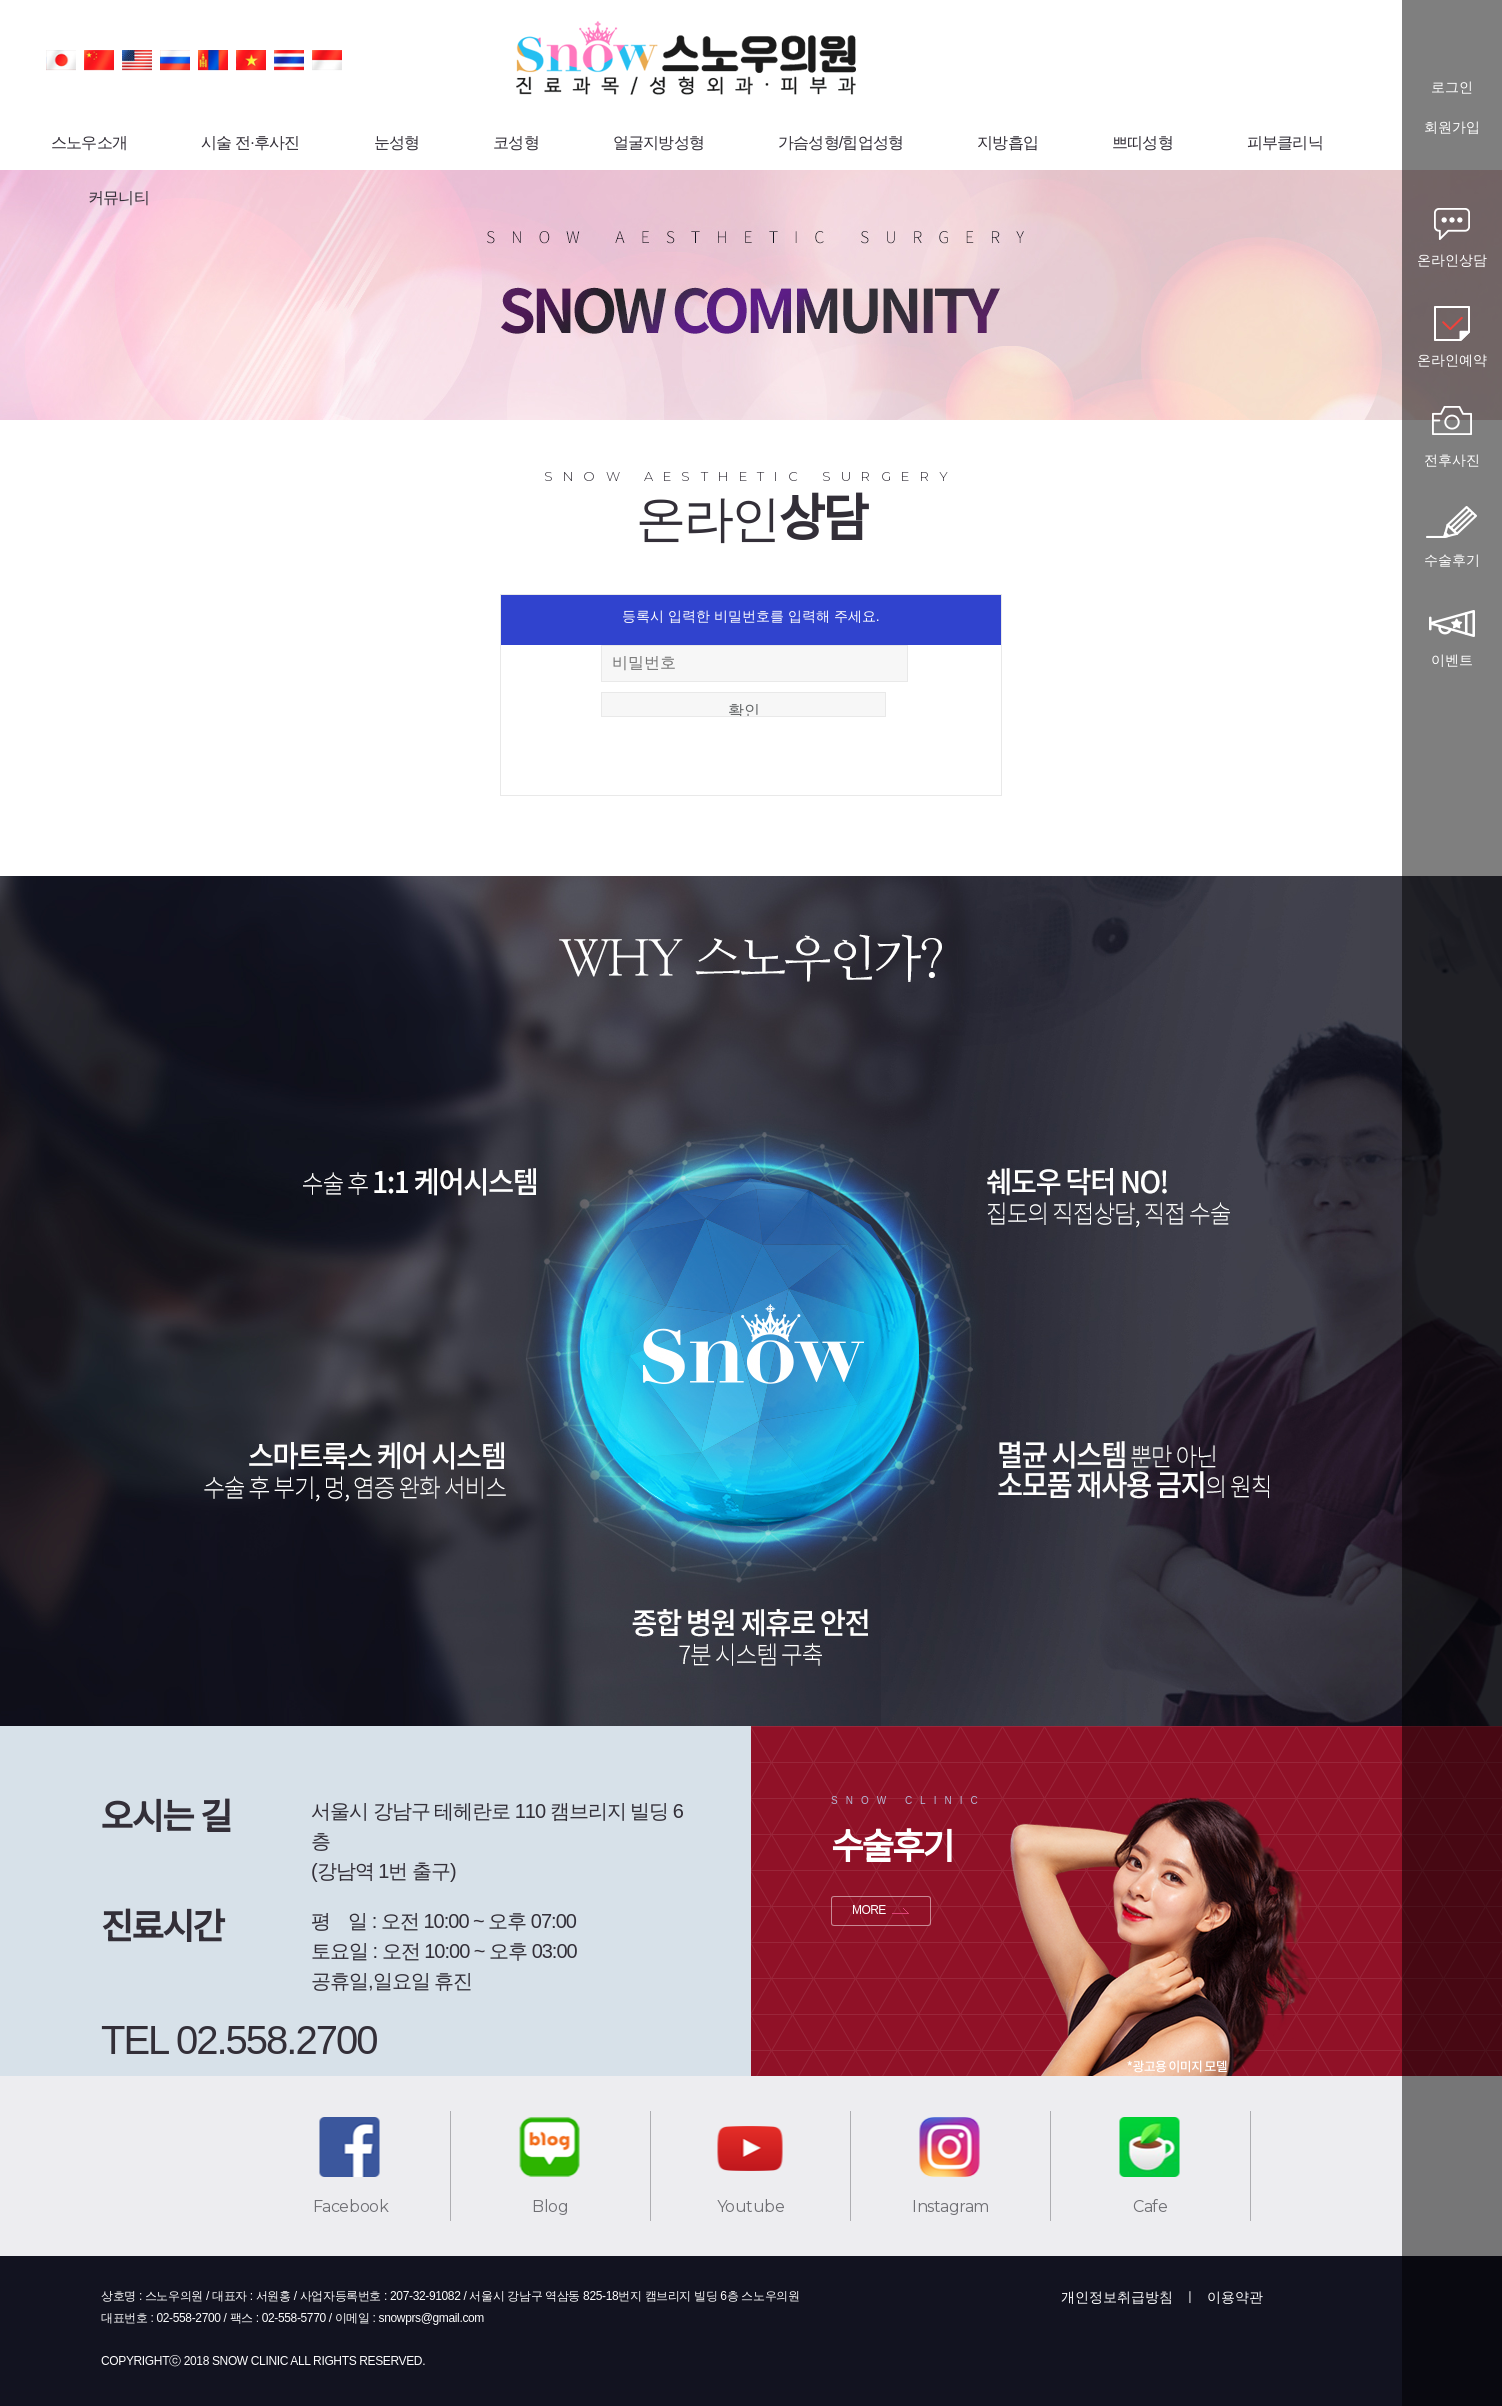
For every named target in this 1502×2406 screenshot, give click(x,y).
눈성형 (397, 142)
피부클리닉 (1285, 142)
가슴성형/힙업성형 (840, 142)
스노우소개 (89, 142)
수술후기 (1452, 560)
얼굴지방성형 (658, 142)
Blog (550, 2206)
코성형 (516, 142)
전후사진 (1452, 460)
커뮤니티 (118, 197)
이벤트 (1452, 660)
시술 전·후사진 (250, 142)
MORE (869, 1910)
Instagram (950, 2206)
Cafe (1150, 2206)
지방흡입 (1007, 142)
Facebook (350, 2206)
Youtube (751, 2206)
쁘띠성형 (1142, 142)
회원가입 (1452, 127)
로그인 (1452, 87)
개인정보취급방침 (1117, 2297)
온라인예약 (1452, 360)
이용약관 (1235, 2297)
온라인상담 (1452, 260)
